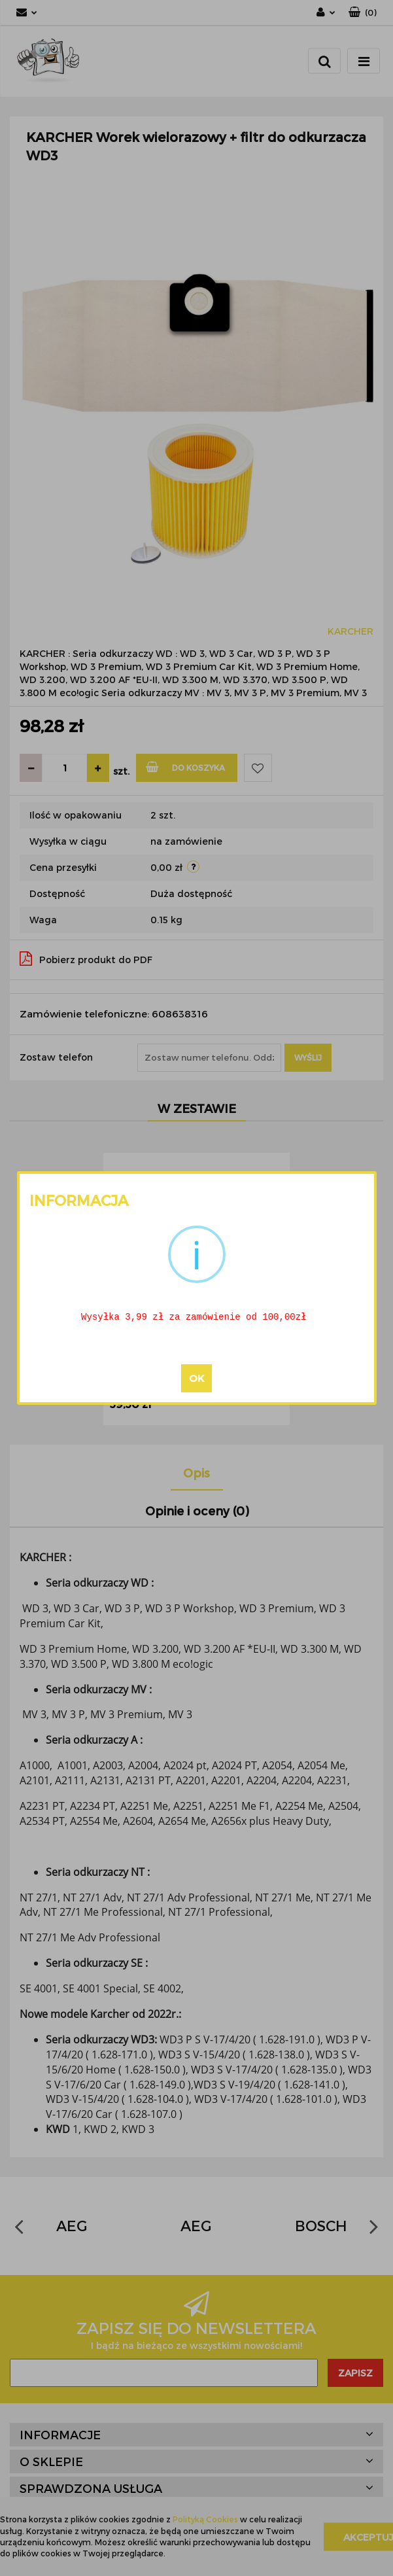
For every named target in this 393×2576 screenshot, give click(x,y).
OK (196, 1379)
